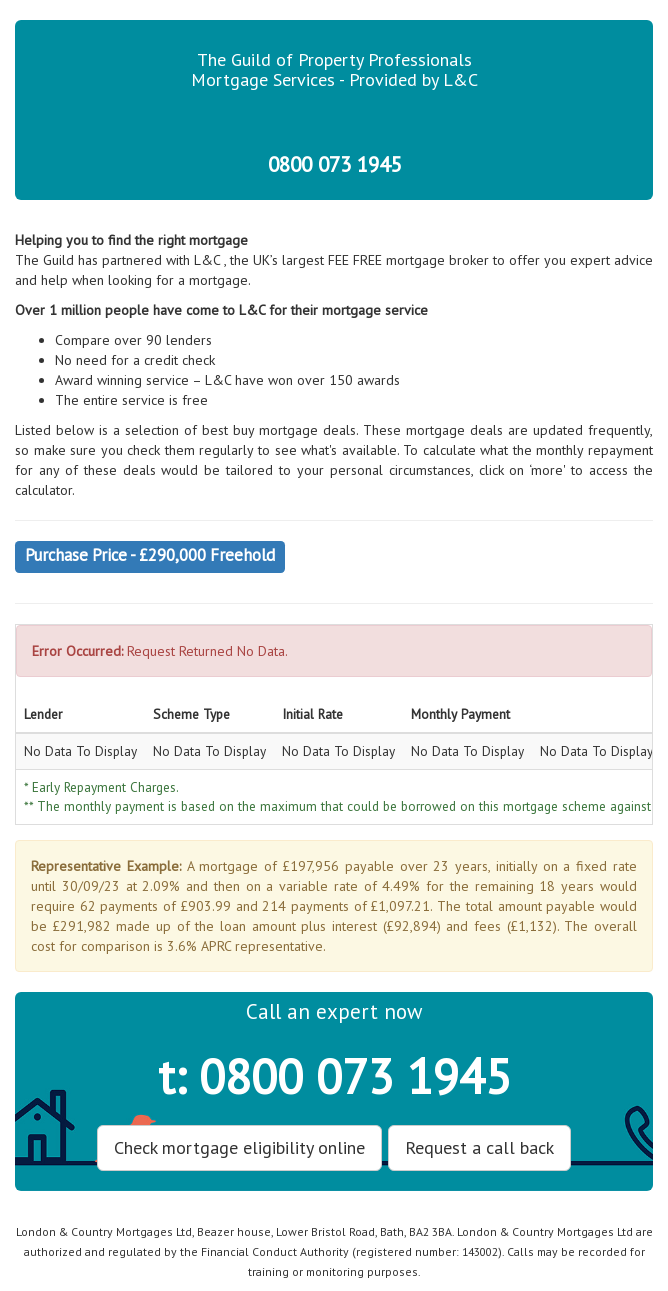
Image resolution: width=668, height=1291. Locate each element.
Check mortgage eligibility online (239, 1147)
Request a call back (479, 1147)
